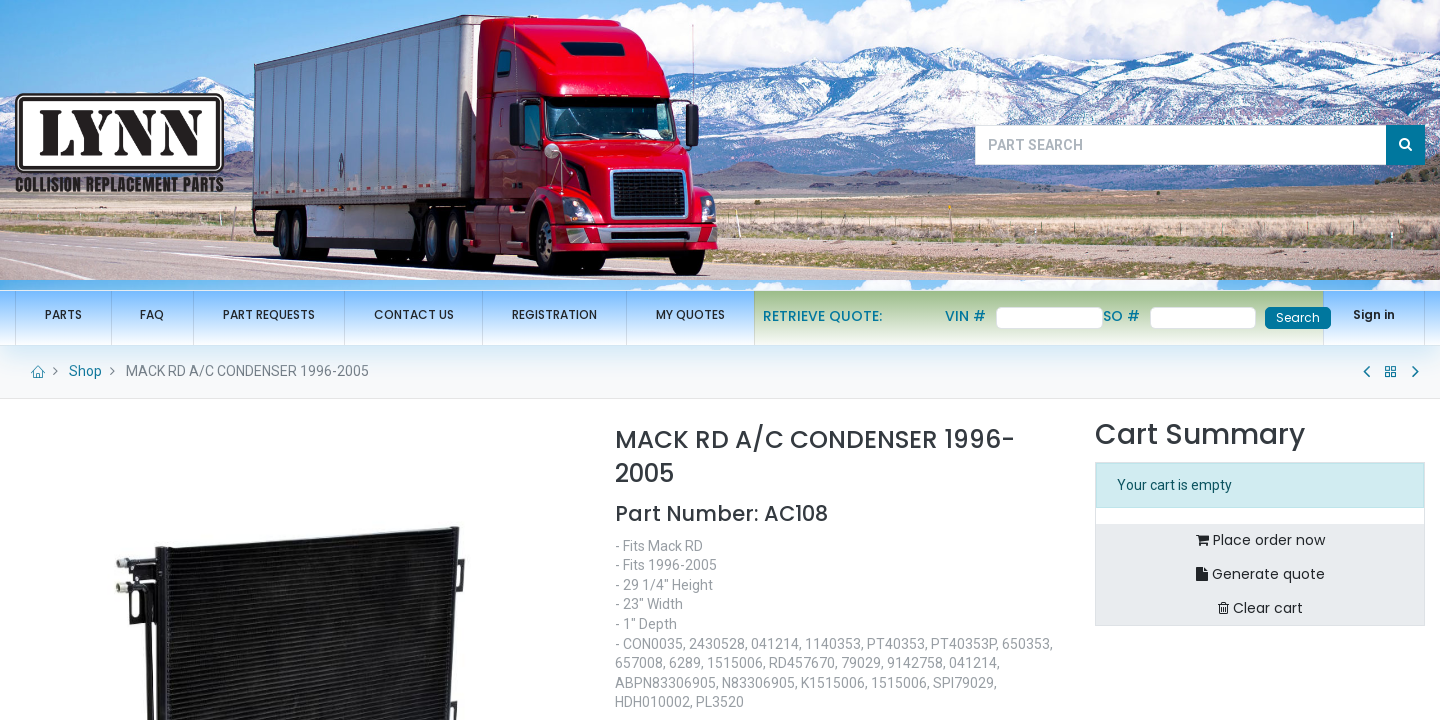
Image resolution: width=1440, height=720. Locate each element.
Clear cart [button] (1260, 608)
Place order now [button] (1260, 540)
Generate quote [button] (1260, 574)
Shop (85, 371)
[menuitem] (63, 315)
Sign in (1374, 314)
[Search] (1405, 145)
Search (1298, 317)
